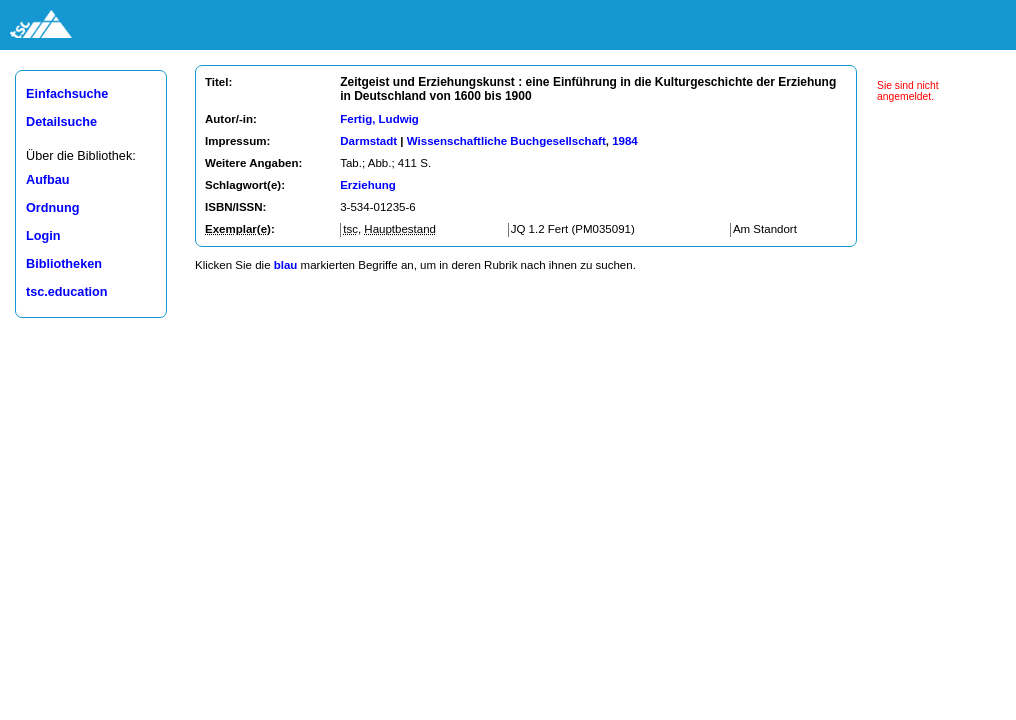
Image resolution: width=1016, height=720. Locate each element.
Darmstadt (368, 141)
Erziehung (368, 185)
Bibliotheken (64, 264)
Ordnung (52, 208)
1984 (625, 141)
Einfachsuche (67, 94)
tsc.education (67, 292)
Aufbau (48, 180)
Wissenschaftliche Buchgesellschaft (506, 141)
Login (43, 236)
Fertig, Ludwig (379, 119)
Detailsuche (61, 122)
